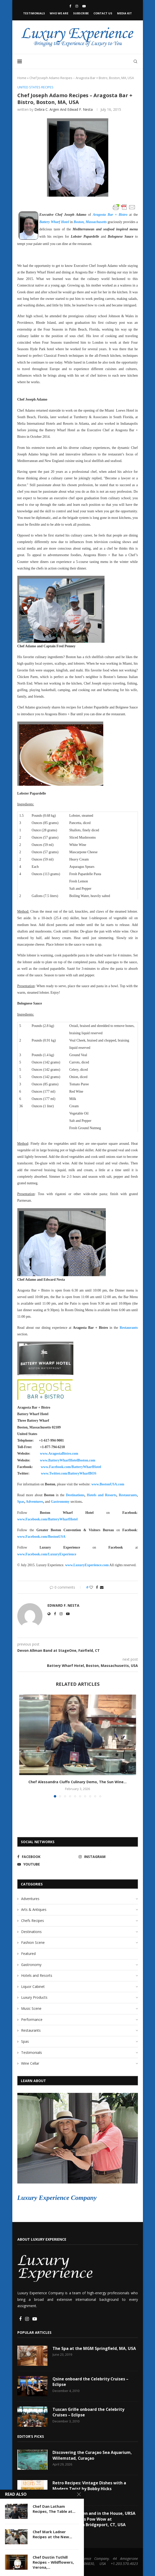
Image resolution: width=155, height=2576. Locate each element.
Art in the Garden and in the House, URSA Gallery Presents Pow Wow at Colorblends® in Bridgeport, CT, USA (94, 2519)
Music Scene (31, 2008)
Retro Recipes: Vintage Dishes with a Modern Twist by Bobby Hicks (89, 2485)
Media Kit (124, 13)
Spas (20, 1502)
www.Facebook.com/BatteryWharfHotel (47, 1519)
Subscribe (81, 13)
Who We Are (59, 13)
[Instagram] (76, 6)
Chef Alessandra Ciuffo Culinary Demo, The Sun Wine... (77, 1782)
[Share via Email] (102, 1587)
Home (21, 78)
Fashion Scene (33, 1942)
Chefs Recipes (32, 1920)
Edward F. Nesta (63, 1605)
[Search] (135, 61)
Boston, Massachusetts (90, 222)
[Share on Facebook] (97, 1587)
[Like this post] (91, 1587)
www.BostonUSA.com (107, 1484)
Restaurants (129, 1328)
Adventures (34, 1502)
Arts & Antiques (33, 1909)
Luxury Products (34, 1997)
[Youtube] (84, 6)
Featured (28, 1953)
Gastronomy (60, 1502)
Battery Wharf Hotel (54, 222)
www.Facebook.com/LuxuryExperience (46, 1554)
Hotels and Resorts (102, 1495)
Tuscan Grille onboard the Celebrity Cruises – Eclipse (89, 2412)
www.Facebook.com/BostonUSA (41, 1537)
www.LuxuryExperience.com (87, 1565)
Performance (31, 2019)
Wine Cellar (30, 2063)
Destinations (75, 1495)
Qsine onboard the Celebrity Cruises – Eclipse (91, 2381)
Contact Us (102, 13)
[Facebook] (70, 6)
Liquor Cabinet (33, 1986)
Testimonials (34, 13)
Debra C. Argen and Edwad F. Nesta (63, 109)
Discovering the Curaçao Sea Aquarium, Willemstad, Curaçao (92, 2455)
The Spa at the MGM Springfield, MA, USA (94, 2348)
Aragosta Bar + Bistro (110, 215)
